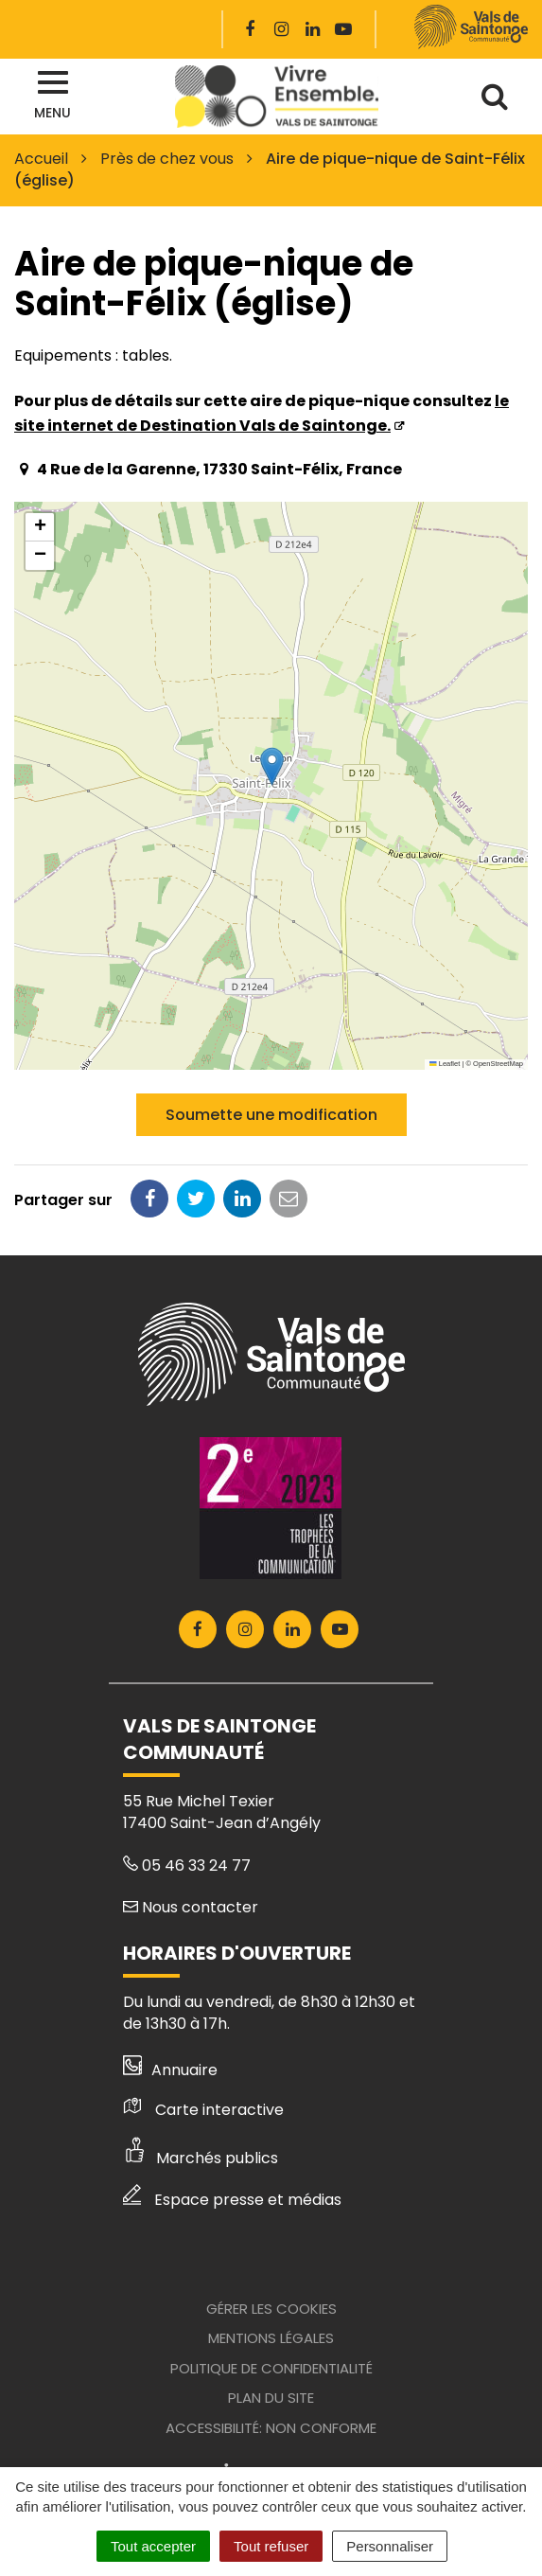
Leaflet (444, 1063)
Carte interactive (203, 2110)
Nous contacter (190, 1907)
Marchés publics (200, 2158)
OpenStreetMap (498, 1063)
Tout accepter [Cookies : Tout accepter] (153, 2546)
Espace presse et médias (232, 2200)
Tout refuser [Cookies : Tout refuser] (271, 2546)
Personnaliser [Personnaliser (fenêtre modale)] (389, 2546)
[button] (272, 766)
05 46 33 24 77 (187, 1865)
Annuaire (171, 2070)
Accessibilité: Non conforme (271, 2428)
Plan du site (271, 2397)
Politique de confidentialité (271, 2368)
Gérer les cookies (271, 2308)
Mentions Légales (271, 2338)
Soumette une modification (271, 1115)
